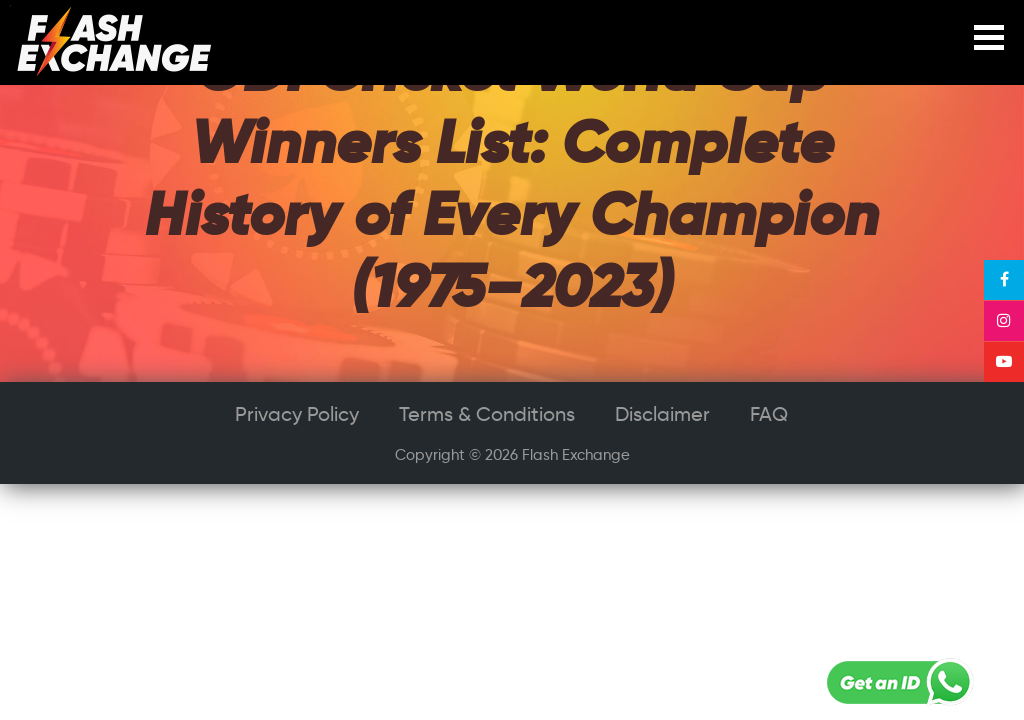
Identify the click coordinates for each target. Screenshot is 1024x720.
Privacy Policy (297, 414)
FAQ (769, 414)
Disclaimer (662, 414)
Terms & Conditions (487, 414)
